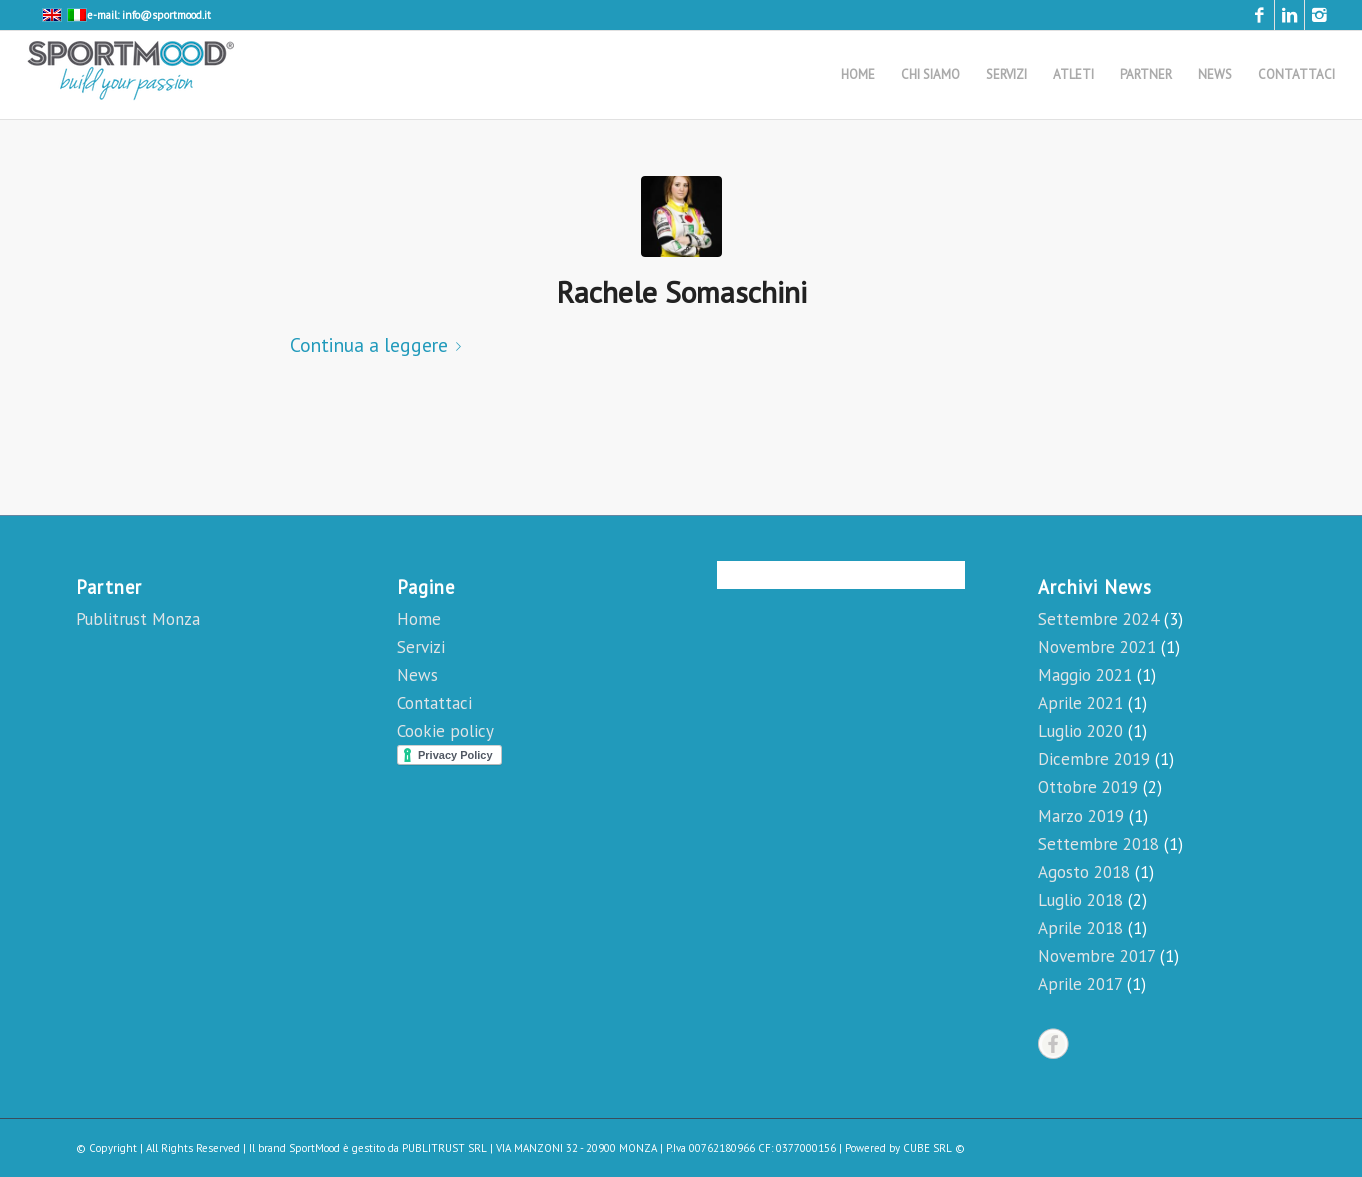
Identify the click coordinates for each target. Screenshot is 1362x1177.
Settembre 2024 (1098, 619)
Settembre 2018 (1098, 844)
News (417, 675)
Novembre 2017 (1096, 956)
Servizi (421, 647)
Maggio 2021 (1085, 675)
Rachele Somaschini (681, 291)
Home (419, 619)
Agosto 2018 (1084, 872)
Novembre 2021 (1097, 647)
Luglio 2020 (1080, 731)
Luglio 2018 (1080, 900)
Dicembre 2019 (1094, 759)
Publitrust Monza (138, 619)
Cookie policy (445, 731)
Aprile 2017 (1080, 984)
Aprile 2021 (1080, 703)
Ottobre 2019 (1088, 787)
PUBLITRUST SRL (444, 1148)
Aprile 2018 (1080, 928)
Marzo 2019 (1081, 816)
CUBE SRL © (934, 1148)
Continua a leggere (379, 344)
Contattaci (434, 703)
